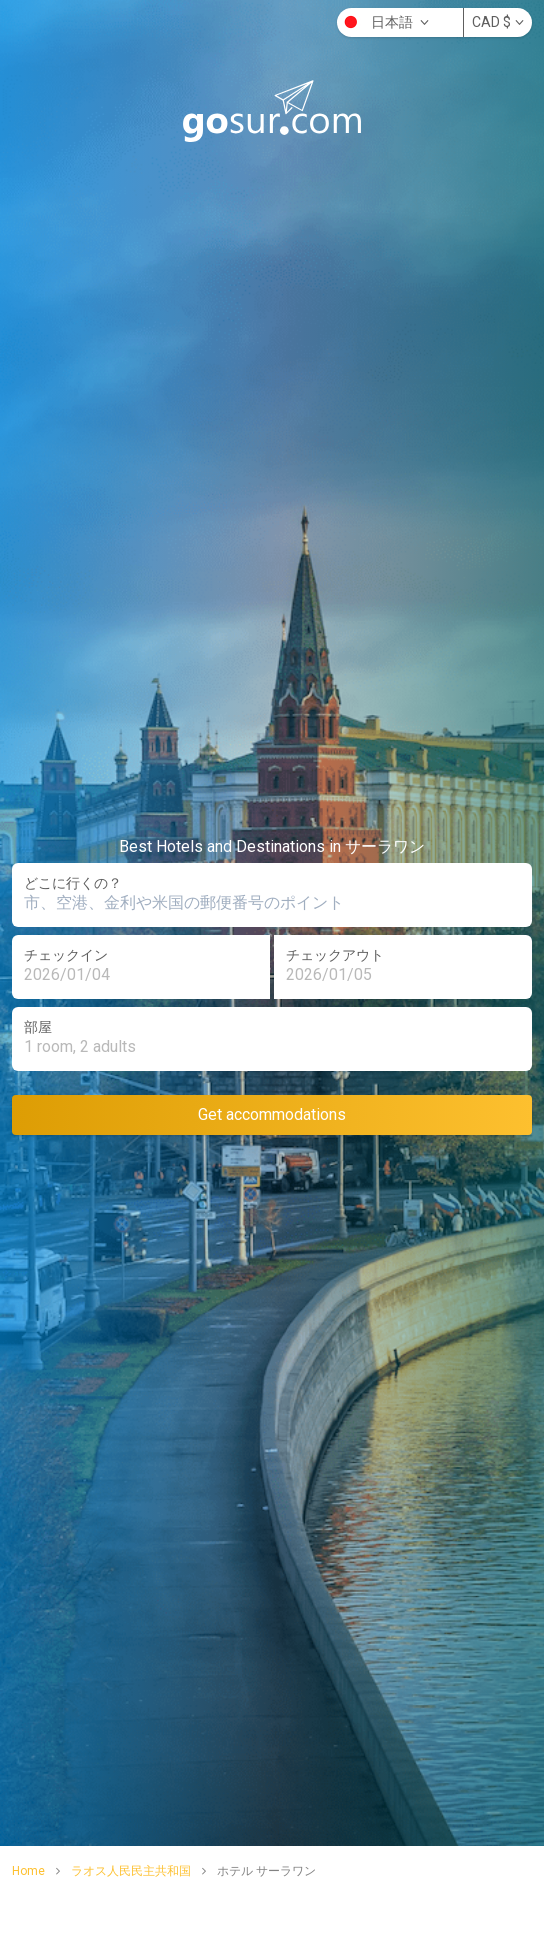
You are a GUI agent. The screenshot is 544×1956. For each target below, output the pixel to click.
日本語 (385, 22)
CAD (498, 22)
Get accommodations (272, 1114)
